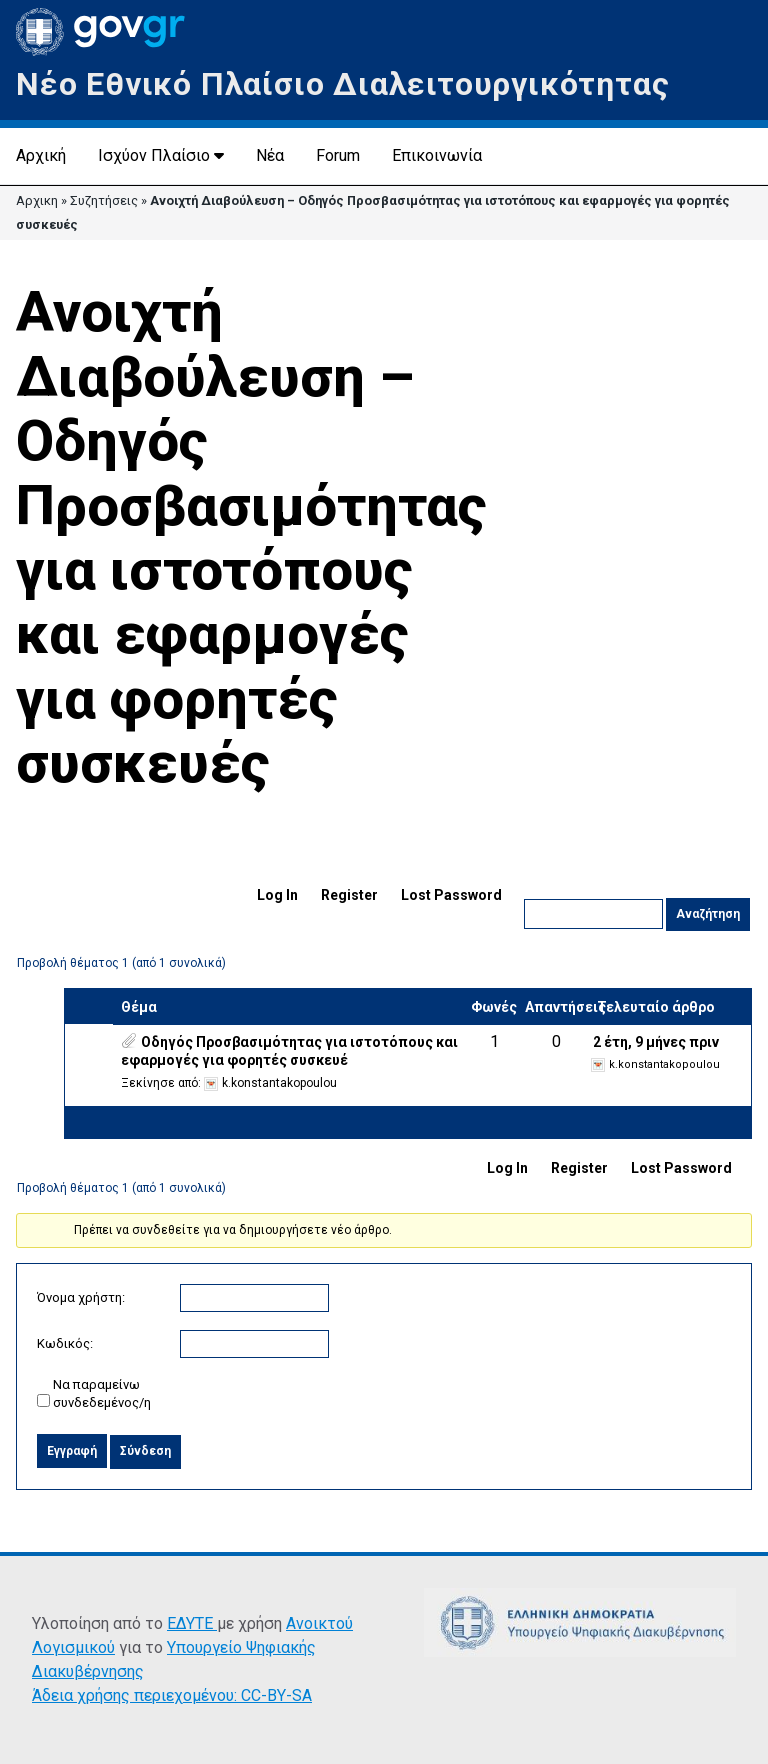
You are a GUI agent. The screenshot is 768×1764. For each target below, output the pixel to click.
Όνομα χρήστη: (81, 1297)
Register (349, 895)
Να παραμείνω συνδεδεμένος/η (102, 1393)
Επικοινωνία (437, 155)
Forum (338, 155)
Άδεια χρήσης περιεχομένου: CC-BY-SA (172, 1695)
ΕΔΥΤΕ (192, 1623)
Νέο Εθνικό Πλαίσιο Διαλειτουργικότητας (342, 84)
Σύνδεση (145, 1451)
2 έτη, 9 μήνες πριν (656, 1042)
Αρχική (41, 155)
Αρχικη (37, 200)
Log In (277, 895)
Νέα (270, 155)
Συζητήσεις (104, 200)
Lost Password (451, 895)
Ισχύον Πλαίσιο (154, 155)
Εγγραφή (72, 1451)
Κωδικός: (65, 1343)
